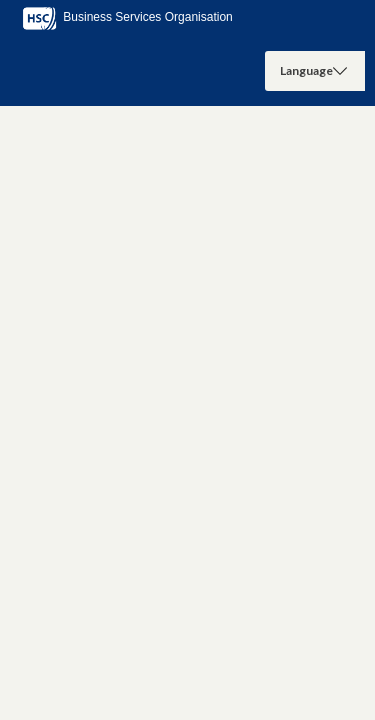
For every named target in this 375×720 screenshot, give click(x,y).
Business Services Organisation (126, 17)
